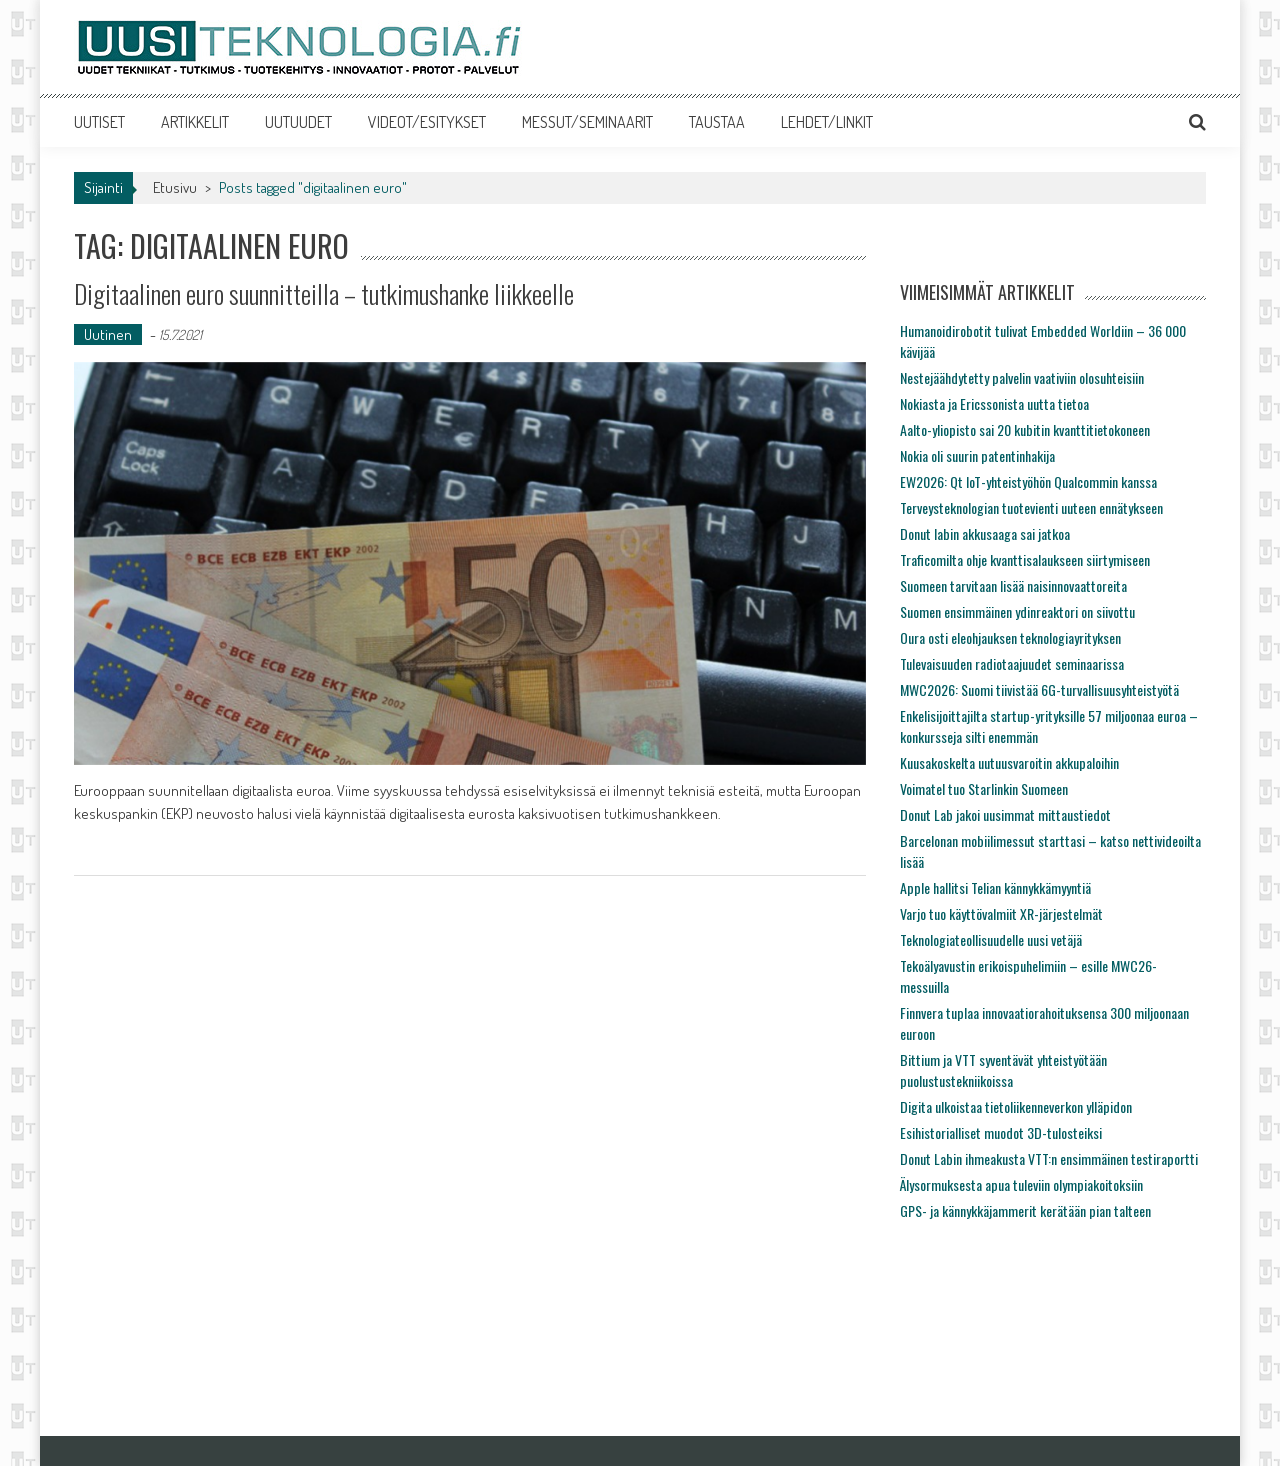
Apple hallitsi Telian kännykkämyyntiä (995, 887)
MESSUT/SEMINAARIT (587, 122)
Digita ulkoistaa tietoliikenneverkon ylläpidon (1016, 1106)
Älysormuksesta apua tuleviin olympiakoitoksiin (1021, 1184)
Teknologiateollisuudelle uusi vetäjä (991, 939)
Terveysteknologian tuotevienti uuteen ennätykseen (1031, 507)
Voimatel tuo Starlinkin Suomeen (984, 788)
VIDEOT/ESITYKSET (427, 122)
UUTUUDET (298, 122)
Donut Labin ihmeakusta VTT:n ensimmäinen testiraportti (1049, 1158)
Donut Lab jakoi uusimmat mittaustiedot (1005, 814)
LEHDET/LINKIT (827, 122)
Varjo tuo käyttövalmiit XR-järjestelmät (1001, 913)
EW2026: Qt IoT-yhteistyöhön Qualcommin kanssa (1028, 481)
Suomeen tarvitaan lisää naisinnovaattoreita (1013, 585)
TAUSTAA (717, 122)
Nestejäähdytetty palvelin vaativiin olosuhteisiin (1022, 377)
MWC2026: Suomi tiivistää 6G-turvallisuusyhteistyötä (1039, 689)
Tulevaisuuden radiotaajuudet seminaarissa (1012, 663)
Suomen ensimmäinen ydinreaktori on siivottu (1017, 611)
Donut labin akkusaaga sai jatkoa (985, 533)
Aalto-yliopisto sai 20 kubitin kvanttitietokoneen (1025, 429)
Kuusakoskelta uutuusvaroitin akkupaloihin (1009, 762)
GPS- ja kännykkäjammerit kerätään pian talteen (1025, 1210)
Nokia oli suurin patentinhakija (977, 455)
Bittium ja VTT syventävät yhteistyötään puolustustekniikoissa (1003, 1070)
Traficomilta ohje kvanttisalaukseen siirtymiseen (1025, 559)
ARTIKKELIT (195, 122)
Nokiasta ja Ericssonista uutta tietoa (994, 403)
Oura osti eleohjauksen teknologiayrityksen (1010, 637)
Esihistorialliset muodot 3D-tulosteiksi (1001, 1132)
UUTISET (99, 122)
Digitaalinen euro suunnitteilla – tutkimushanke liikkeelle (324, 293)
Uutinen (108, 334)
